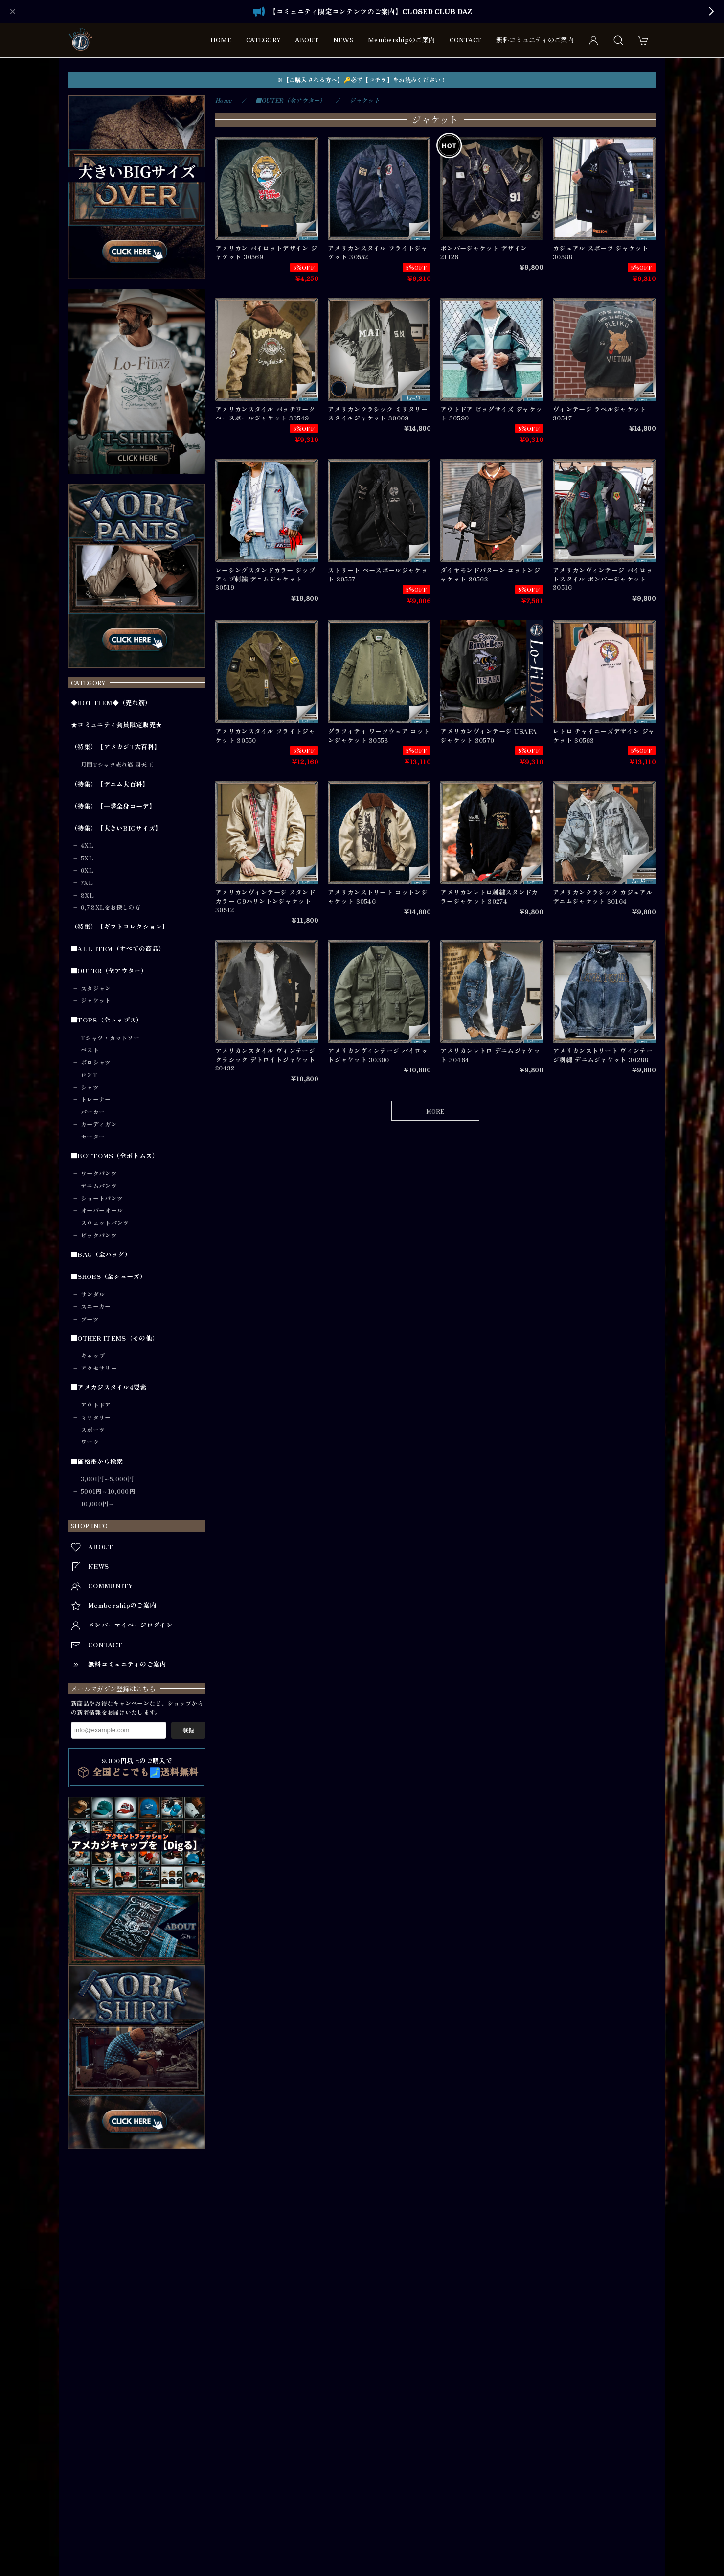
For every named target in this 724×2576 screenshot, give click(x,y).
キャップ (93, 1355)
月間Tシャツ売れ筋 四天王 (117, 764)
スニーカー (96, 1306)
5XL (87, 858)
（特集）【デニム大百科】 (110, 784)
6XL (87, 870)
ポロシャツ (96, 1062)
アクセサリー (99, 1368)
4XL (87, 845)
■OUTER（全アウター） (109, 971)
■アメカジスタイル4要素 (109, 1387)
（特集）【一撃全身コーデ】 (113, 806)
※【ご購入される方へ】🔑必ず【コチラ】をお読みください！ (362, 79)
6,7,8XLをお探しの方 (110, 907)
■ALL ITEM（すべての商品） (118, 948)
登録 (188, 1730)
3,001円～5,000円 (107, 1478)
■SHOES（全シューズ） (108, 1276)
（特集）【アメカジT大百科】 (115, 747)
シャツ (90, 1087)
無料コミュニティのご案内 (535, 39)
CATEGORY (263, 39)
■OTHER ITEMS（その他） (114, 1338)
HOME (220, 39)
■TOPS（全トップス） (107, 1020)
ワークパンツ (99, 1173)
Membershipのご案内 (401, 39)
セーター (93, 1136)
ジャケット (96, 1000)
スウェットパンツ (105, 1222)
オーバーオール (102, 1210)
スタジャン (96, 988)
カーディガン (99, 1124)
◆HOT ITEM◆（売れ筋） (111, 703)
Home (223, 100)
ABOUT (306, 39)
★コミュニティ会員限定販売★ (116, 725)
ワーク (90, 1442)
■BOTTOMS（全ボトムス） (115, 1156)
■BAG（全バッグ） (101, 1254)
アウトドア (96, 1404)
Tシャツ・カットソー (110, 1037)
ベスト (90, 1049)
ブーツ (90, 1319)
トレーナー (96, 1099)
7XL (87, 882)
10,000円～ (97, 1503)
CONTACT (465, 39)
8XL (87, 895)
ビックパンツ (99, 1235)
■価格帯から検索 (97, 1461)
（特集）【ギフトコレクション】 (120, 926)
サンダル (93, 1294)
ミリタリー (96, 1417)
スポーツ (93, 1429)
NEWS (343, 39)
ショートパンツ (102, 1198)
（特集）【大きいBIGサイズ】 (116, 828)
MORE (435, 1111)
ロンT (89, 1074)
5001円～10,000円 (108, 1491)
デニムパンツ (99, 1186)
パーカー (93, 1111)
